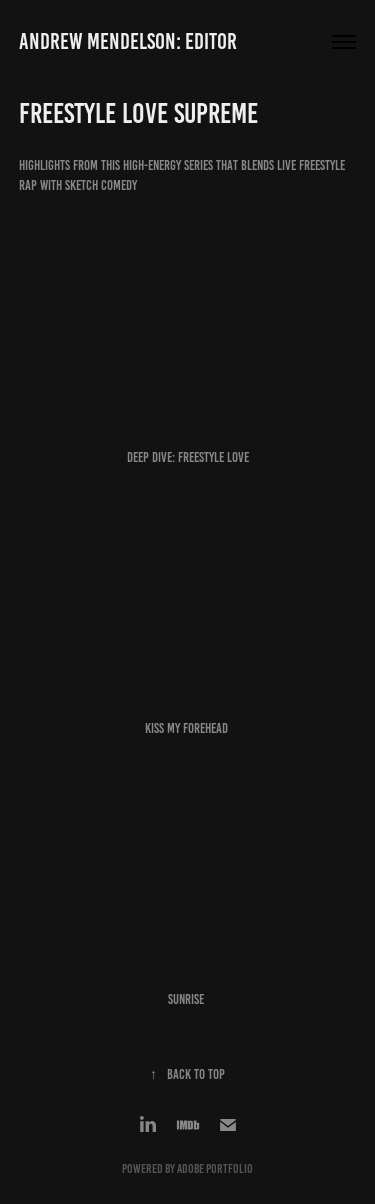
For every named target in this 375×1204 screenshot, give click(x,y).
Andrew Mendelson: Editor (128, 41)
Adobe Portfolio (215, 1169)
